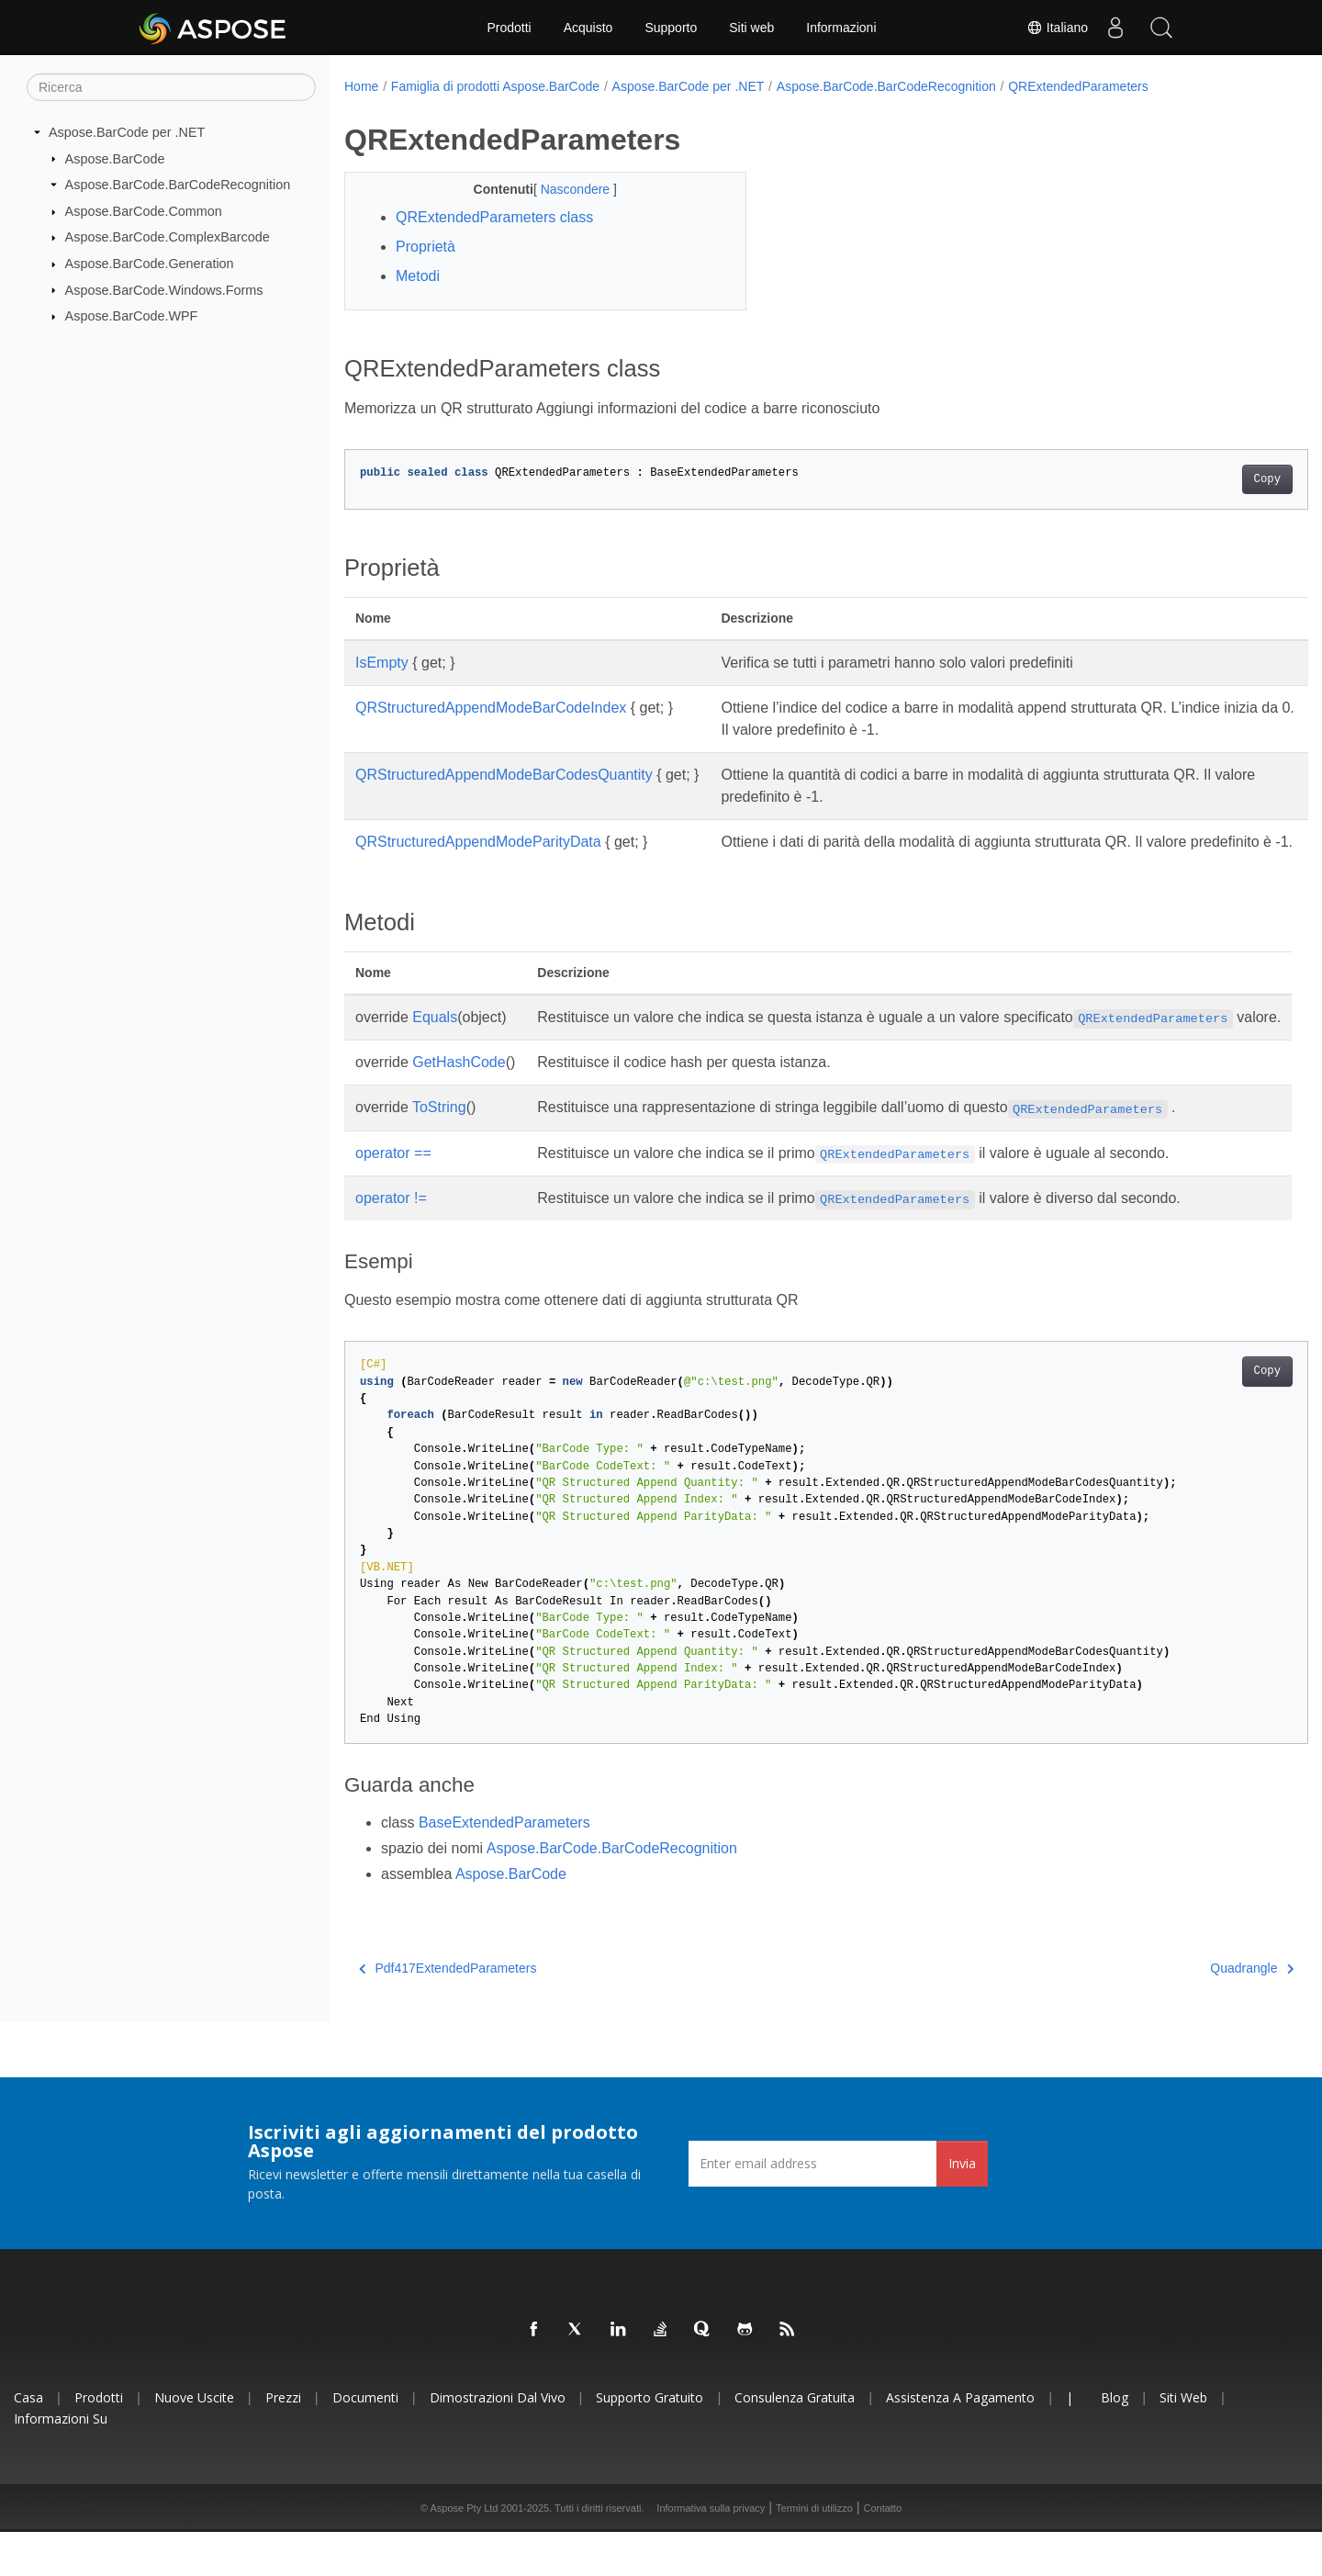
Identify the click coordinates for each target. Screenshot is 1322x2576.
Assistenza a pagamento (960, 2441)
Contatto (882, 2552)
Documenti (365, 2441)
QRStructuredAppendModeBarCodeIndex (490, 707)
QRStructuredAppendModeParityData (478, 841)
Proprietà (425, 246)
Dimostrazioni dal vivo (498, 2441)
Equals (434, 1039)
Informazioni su (60, 2462)
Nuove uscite (194, 2441)
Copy (1200, 479)
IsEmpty (382, 662)
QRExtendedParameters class (494, 217)
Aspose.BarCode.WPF (131, 316)
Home (361, 86)
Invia (962, 2207)
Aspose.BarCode (115, 158)
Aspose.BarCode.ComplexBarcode (167, 237)
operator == (393, 1197)
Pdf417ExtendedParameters (447, 2012)
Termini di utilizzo (814, 2552)
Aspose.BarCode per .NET (127, 132)
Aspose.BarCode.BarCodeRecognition (178, 184)
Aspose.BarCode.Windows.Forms (164, 289)
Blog (1114, 2441)
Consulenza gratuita (794, 2441)
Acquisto (588, 27)
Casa (28, 2441)
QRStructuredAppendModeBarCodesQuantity (504, 774)
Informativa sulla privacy (710, 2552)
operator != (391, 1242)
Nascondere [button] (563, 189)
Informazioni (841, 27)
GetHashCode (458, 1106)
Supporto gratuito (649, 2441)
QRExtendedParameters (1078, 86)
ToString (439, 1151)
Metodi (418, 276)
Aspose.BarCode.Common (143, 211)
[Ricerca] (171, 87)
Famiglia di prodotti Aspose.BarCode (495, 86)
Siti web (751, 27)
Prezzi (283, 2441)
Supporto (670, 27)
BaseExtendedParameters (504, 1866)
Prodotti (509, 27)
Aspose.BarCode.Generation (149, 263)
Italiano (1057, 27)
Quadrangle (1185, 2012)
